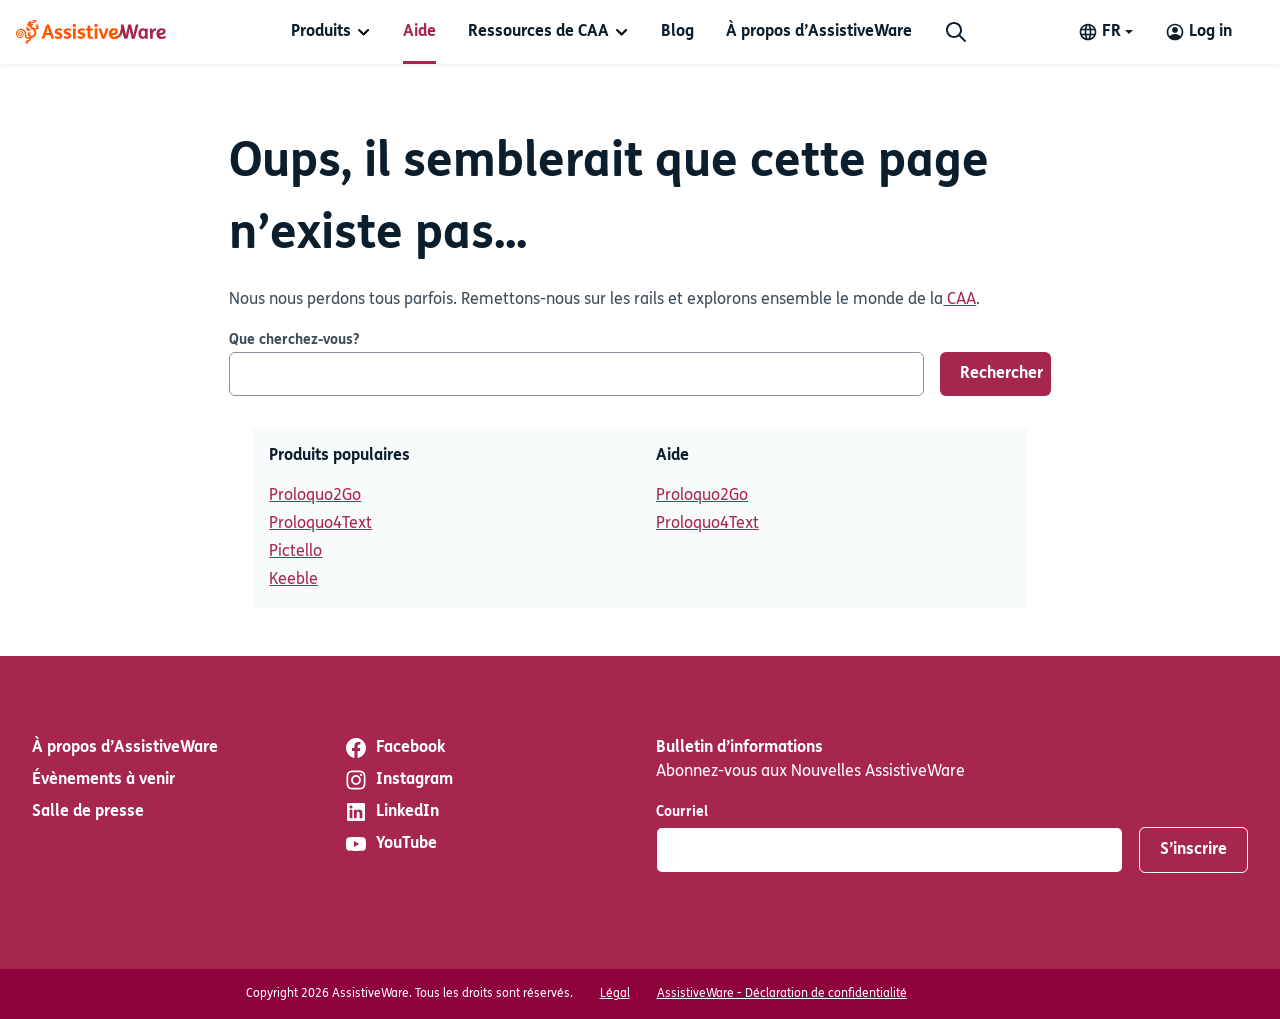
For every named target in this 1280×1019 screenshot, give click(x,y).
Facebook (394, 748)
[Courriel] (889, 850)
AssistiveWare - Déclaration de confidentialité (782, 994)
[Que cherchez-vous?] (576, 374)
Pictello (295, 552)
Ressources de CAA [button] (538, 32)
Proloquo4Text (320, 524)
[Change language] (1105, 32)
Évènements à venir (103, 780)
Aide (419, 32)
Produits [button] (321, 32)
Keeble (293, 580)
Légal (615, 994)
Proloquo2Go (315, 496)
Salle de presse (88, 812)
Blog (677, 32)
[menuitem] (331, 32)
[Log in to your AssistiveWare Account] (1198, 32)
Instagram (398, 780)
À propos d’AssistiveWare (819, 32)
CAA (959, 300)
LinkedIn (391, 812)
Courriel (682, 812)
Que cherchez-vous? (294, 340)
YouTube (390, 844)
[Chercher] (956, 32)
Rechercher (1001, 374)
